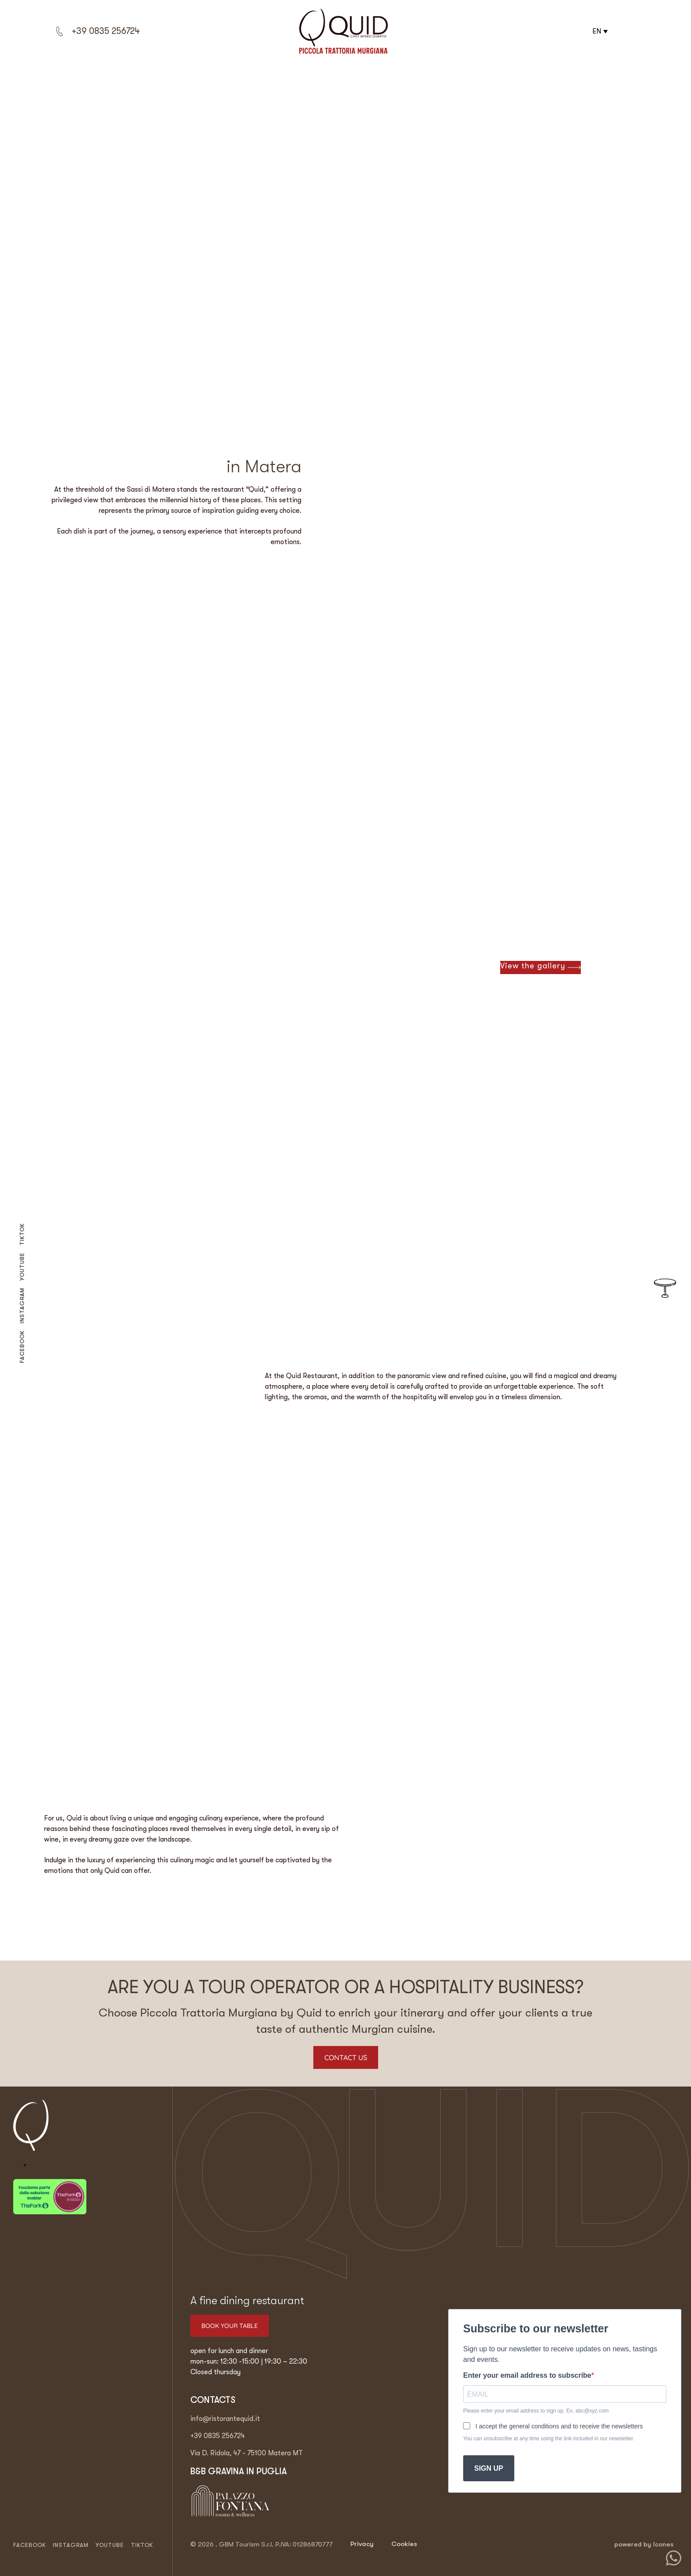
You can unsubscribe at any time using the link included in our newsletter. (548, 2438)
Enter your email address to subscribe (527, 2375)
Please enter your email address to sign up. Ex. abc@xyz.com (536, 2410)
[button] (599, 31)
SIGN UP (488, 2468)
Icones (663, 2544)
